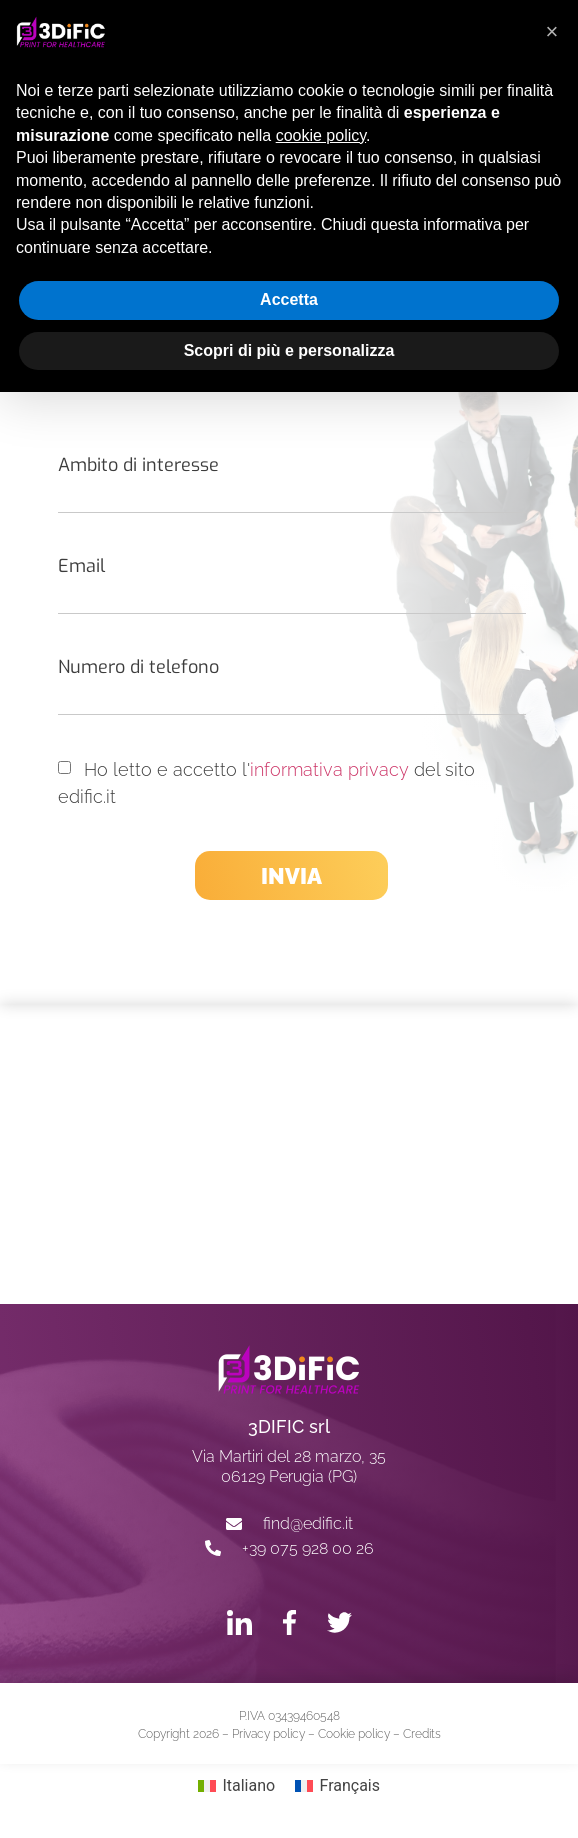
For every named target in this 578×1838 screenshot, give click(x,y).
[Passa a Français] (337, 1786)
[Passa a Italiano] (236, 1786)
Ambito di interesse (138, 465)
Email (81, 566)
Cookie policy (354, 1734)
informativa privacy (329, 769)
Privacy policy (268, 1734)
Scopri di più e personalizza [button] (289, 350)
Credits (422, 1734)
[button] (552, 32)
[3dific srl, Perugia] (289, 1154)
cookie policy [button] (321, 135)
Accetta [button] (289, 299)
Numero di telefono (138, 667)
